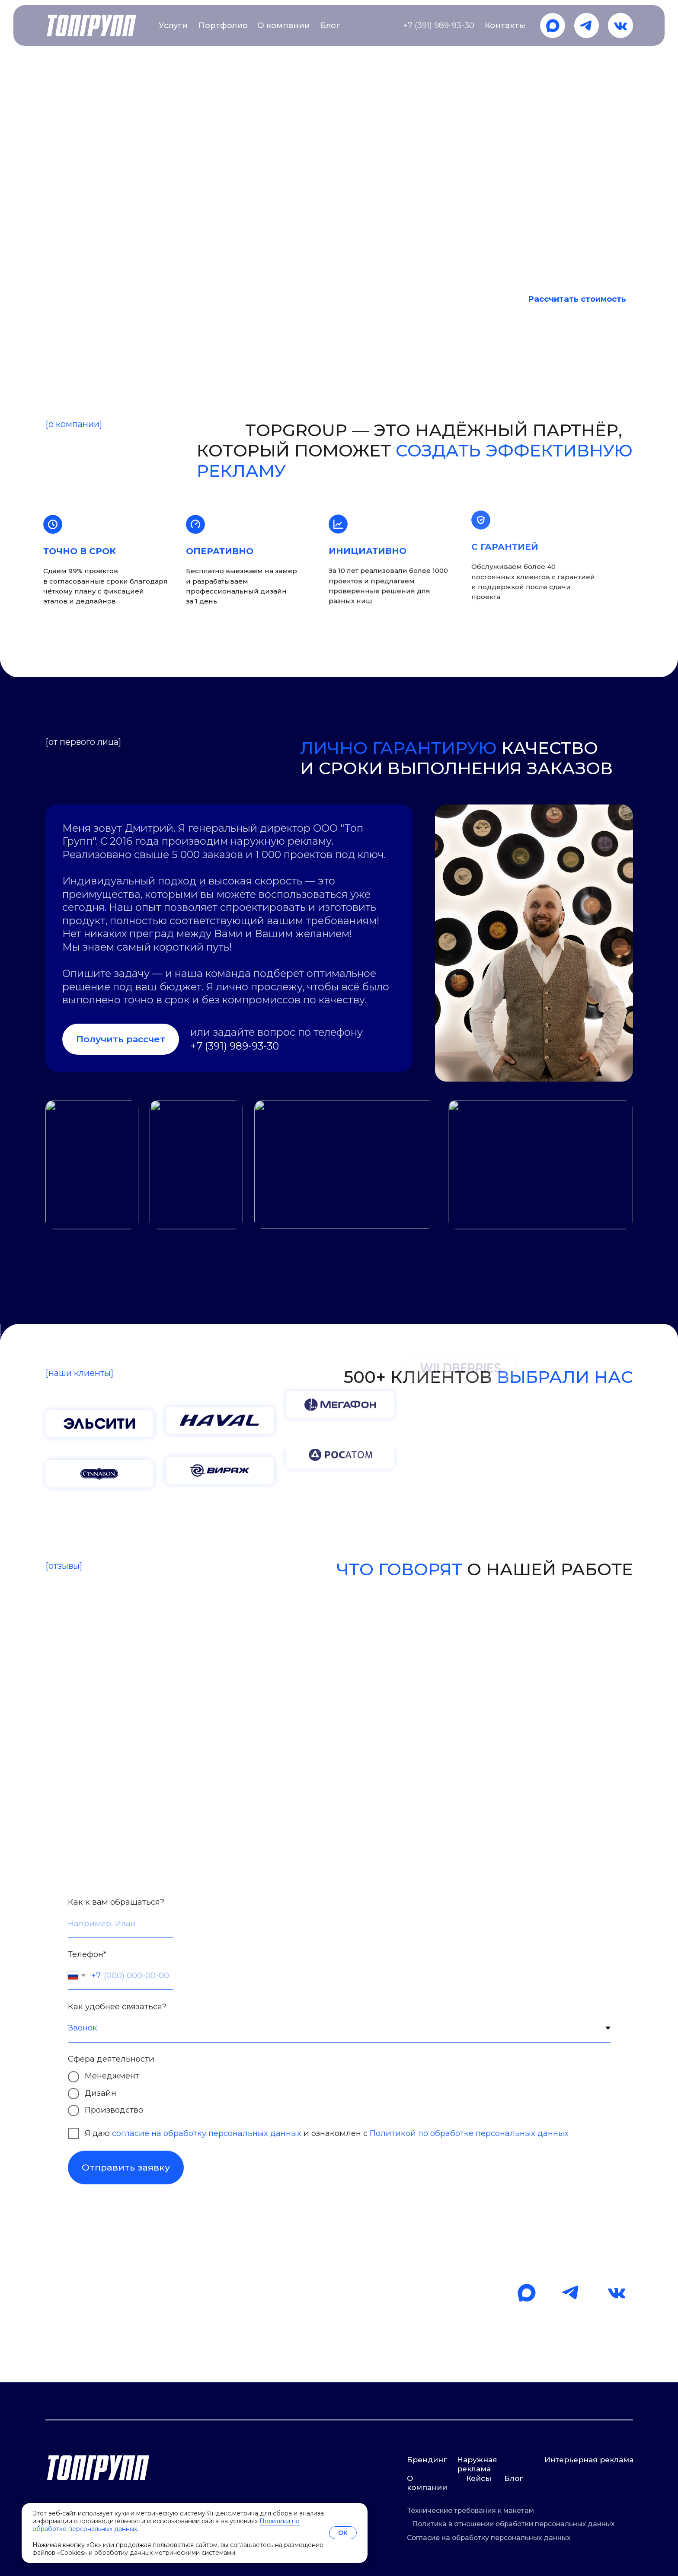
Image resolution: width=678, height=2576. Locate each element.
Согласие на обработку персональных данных (488, 2538)
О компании (283, 25)
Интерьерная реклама (588, 2459)
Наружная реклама (477, 2464)
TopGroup (64, 75)
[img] (552, 25)
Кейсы (478, 2478)
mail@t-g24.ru (94, 2355)
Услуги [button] (173, 25)
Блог (330, 25)
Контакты (505, 25)
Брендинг (427, 2459)
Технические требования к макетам (470, 2510)
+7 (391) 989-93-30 (438, 25)
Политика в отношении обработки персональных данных (513, 2524)
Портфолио (223, 25)
